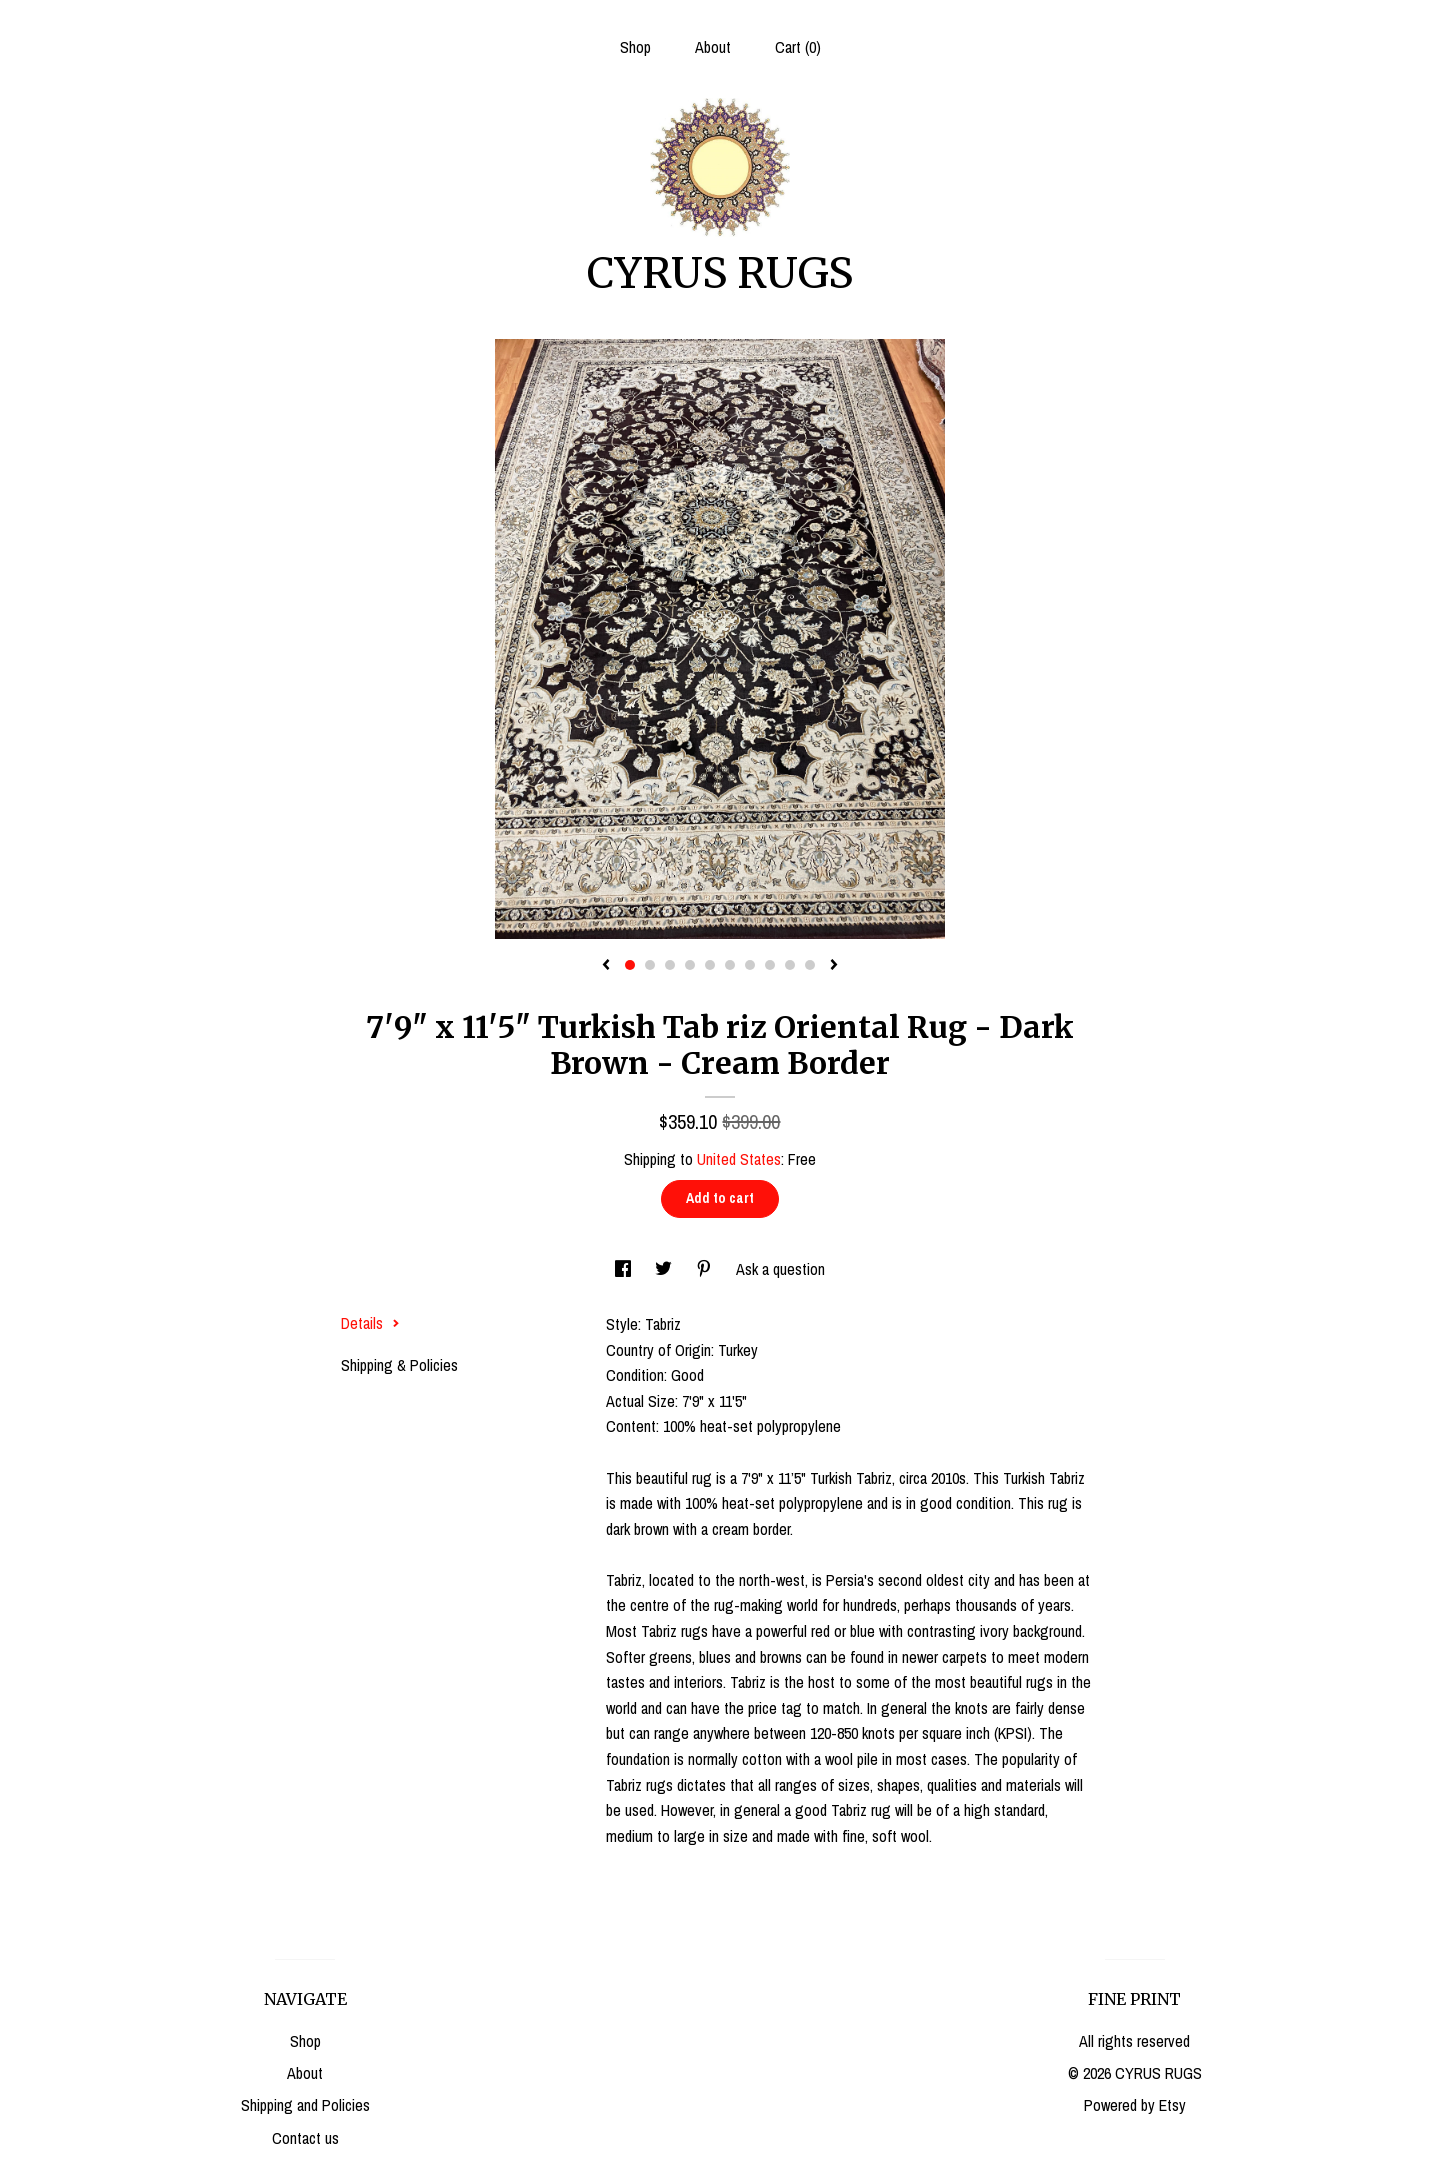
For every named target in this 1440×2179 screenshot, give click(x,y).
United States (739, 1159)
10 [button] (810, 965)
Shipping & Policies (399, 1365)
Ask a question (780, 1269)
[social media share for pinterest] (706, 1269)
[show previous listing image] (606, 966)
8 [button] (770, 965)
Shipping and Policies (305, 2105)
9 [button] (790, 965)
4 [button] (690, 965)
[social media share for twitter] (665, 1269)
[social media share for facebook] (625, 1269)
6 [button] (730, 965)
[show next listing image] (834, 966)
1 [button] (630, 965)
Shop (635, 47)
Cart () (798, 47)
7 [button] (750, 965)
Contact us (305, 2138)
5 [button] (710, 965)
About (713, 47)
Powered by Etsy (1135, 2105)
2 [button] (650, 965)
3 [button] (670, 965)
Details (370, 1323)
